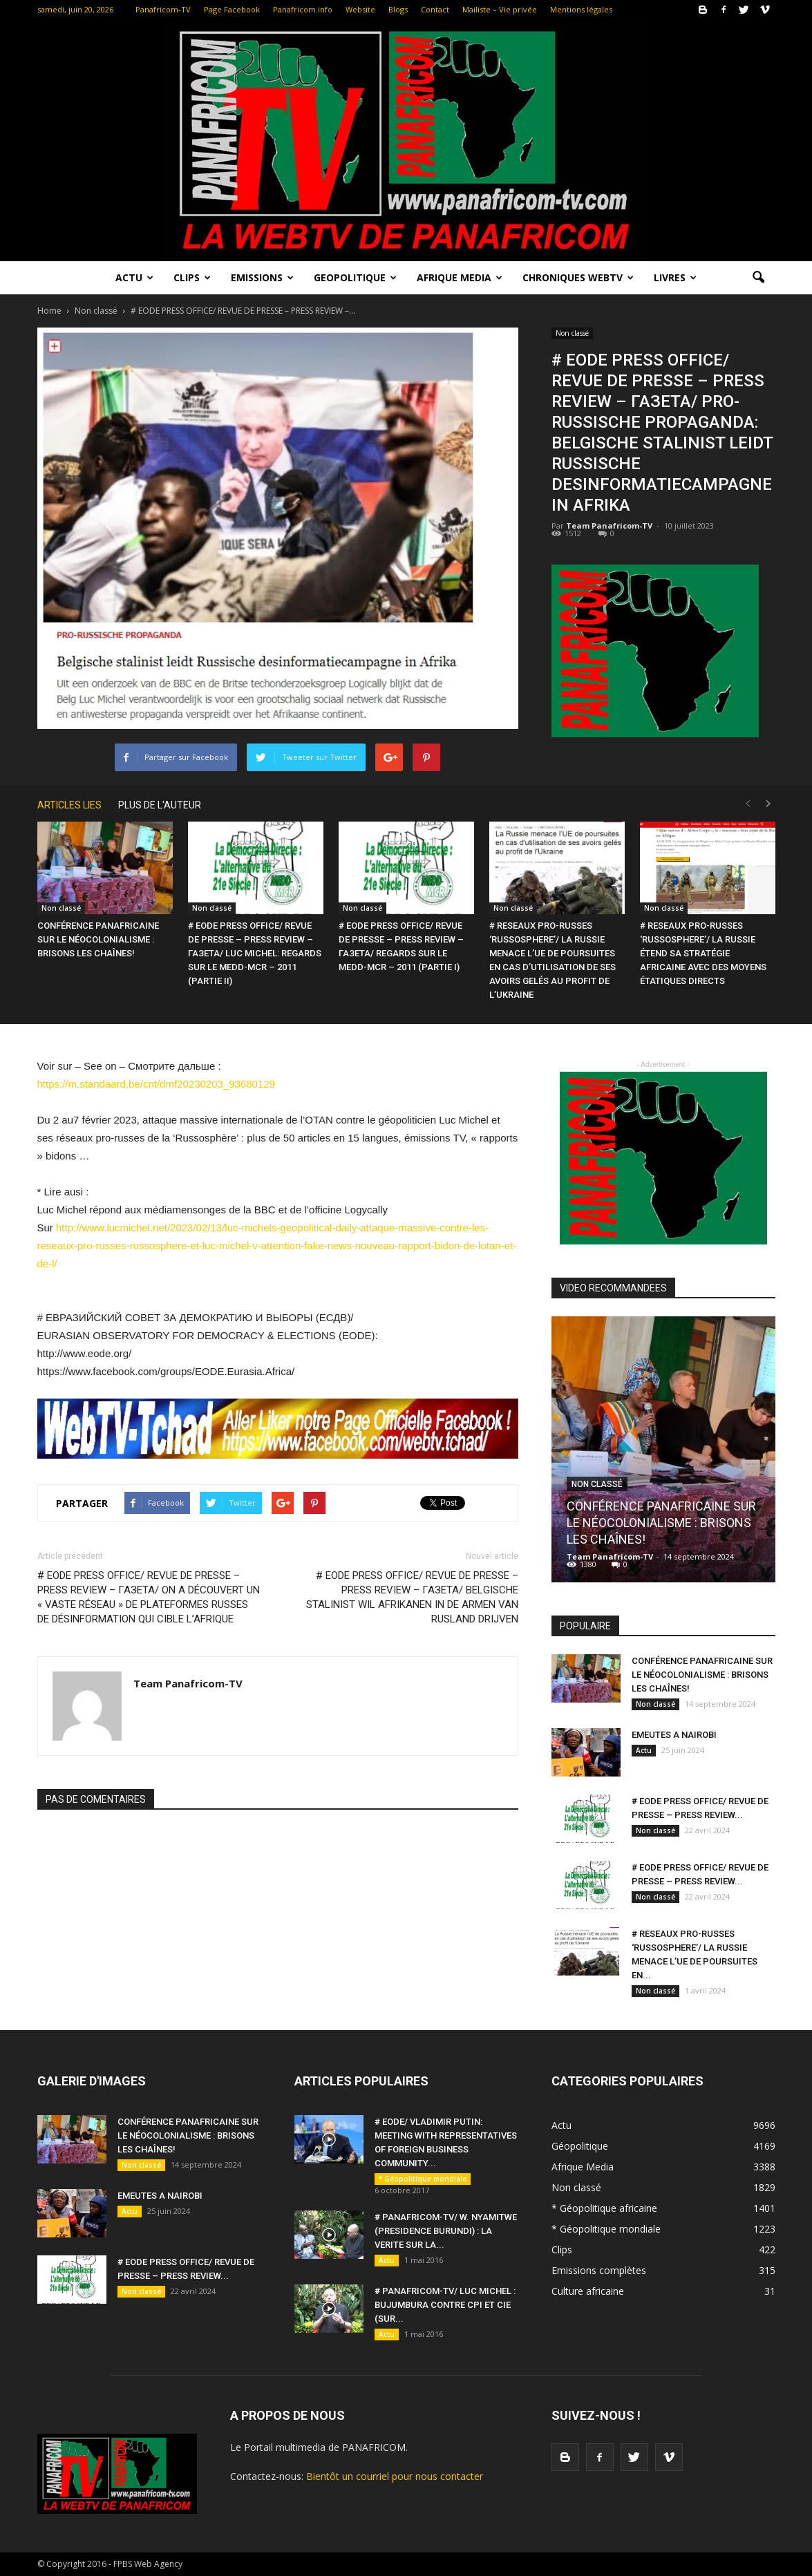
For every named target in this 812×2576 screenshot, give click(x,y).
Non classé (572, 333)
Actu (134, 277)
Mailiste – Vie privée (499, 9)
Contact (435, 9)
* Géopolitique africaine (604, 2208)
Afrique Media (459, 277)
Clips (192, 277)
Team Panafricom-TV (609, 525)
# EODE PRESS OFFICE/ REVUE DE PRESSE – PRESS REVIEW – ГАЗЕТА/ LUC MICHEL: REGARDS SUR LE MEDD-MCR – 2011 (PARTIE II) (254, 953)
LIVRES (675, 277)
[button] (758, 277)
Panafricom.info (302, 9)
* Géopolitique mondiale (422, 2179)
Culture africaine (587, 2291)
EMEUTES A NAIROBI (674, 1735)
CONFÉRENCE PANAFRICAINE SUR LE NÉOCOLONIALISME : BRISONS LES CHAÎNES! (98, 939)
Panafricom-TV (163, 9)
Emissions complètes (598, 2270)
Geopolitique (355, 277)
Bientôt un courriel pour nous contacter (394, 2476)
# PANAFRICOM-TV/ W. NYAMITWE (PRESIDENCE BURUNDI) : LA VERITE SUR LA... (446, 2231)
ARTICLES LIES (69, 805)
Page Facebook (232, 9)
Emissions (262, 277)
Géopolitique (579, 2145)
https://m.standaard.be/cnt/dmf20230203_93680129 (156, 1084)
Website (360, 9)
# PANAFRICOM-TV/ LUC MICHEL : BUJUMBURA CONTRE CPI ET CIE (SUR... (445, 2305)
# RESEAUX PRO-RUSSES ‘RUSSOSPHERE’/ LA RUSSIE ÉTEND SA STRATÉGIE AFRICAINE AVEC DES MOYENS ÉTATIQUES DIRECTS (703, 953)
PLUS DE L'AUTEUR (159, 805)
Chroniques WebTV (578, 277)
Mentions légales (581, 9)
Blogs (398, 9)
